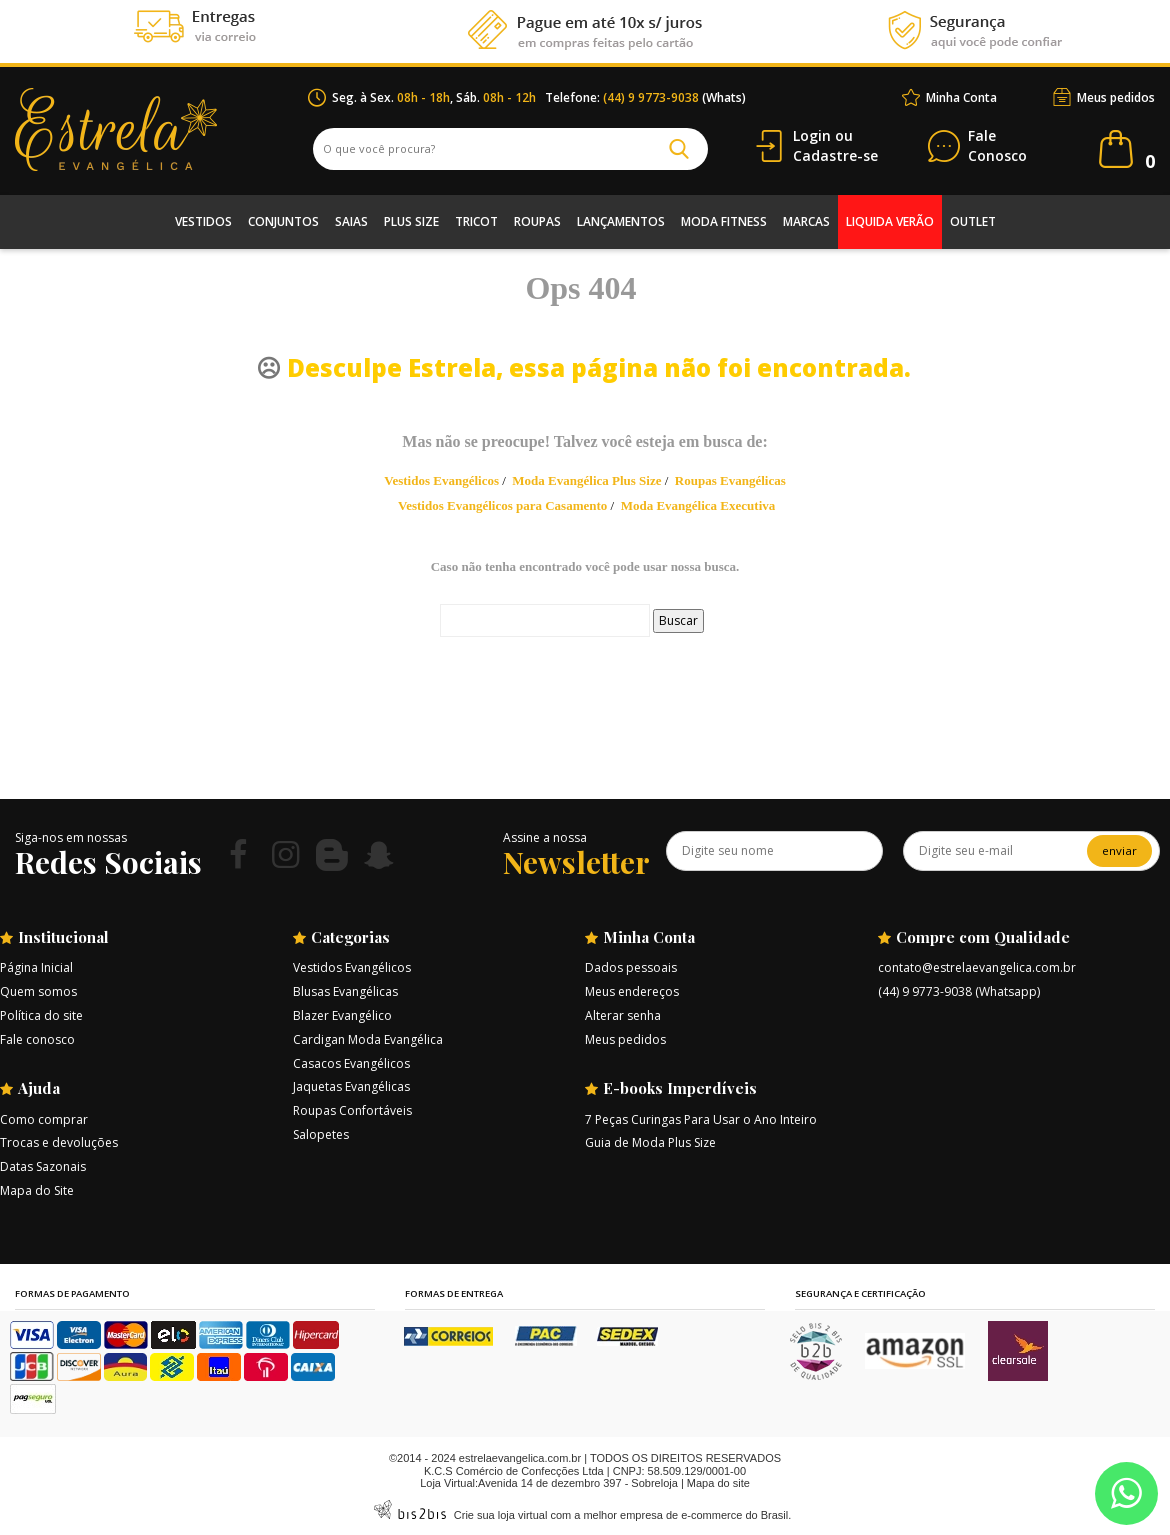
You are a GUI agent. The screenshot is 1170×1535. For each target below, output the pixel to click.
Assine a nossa (545, 837)
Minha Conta (961, 97)
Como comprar (44, 1119)
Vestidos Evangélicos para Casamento (502, 505)
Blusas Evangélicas (345, 991)
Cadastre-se (835, 155)
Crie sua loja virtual (501, 1515)
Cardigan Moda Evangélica (368, 1039)
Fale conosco (37, 1039)
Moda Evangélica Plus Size (586, 480)
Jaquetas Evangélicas (351, 1086)
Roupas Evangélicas (730, 480)
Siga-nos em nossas (71, 837)
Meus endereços (632, 991)
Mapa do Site (37, 1190)
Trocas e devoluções (59, 1142)
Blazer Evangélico (342, 1015)
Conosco (997, 146)
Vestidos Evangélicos (441, 480)
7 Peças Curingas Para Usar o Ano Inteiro (701, 1119)
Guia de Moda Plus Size (650, 1142)
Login (812, 135)
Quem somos (38, 991)
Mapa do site (718, 1483)
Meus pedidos (1116, 97)
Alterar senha (623, 1015)
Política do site (41, 1015)
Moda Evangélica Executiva (698, 505)
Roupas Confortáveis (352, 1110)
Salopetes (321, 1134)
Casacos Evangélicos (351, 1063)
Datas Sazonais (43, 1166)
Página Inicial (36, 967)
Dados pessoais (631, 967)
